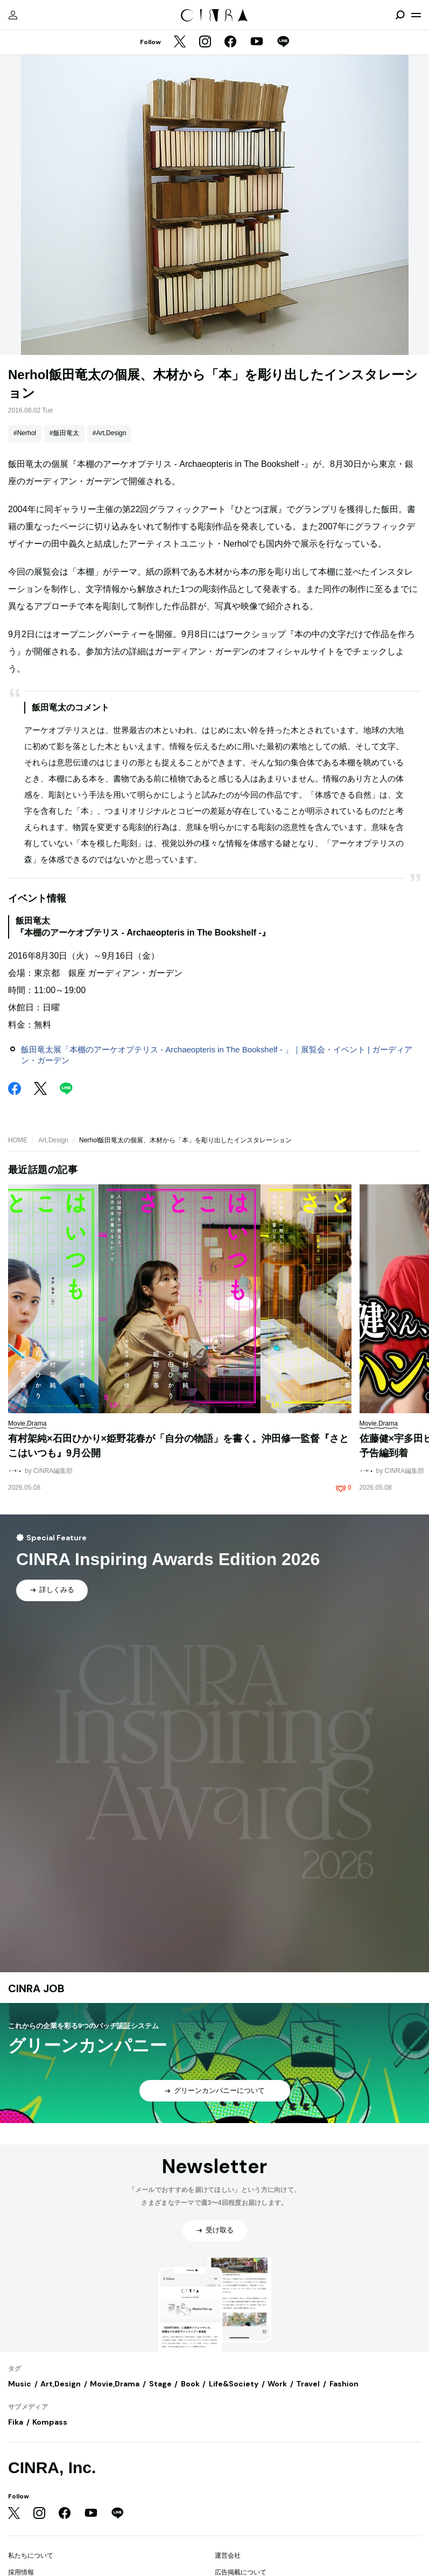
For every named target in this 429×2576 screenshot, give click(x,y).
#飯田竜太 (64, 433)
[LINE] (283, 43)
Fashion (343, 2383)
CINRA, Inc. (52, 2467)
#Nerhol (24, 433)
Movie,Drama (114, 2383)
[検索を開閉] (400, 15)
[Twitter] (180, 43)
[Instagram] (205, 43)
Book (190, 2383)
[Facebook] (230, 43)
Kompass (49, 2422)
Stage (160, 2383)
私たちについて (30, 2555)
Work (277, 2383)
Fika (15, 2422)
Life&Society (233, 2383)
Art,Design (53, 1140)
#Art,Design (109, 433)
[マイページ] (13, 15)
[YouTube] (257, 42)
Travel (308, 2383)
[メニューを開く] (416, 15)
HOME (17, 1140)
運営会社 (228, 2555)
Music (19, 2383)
